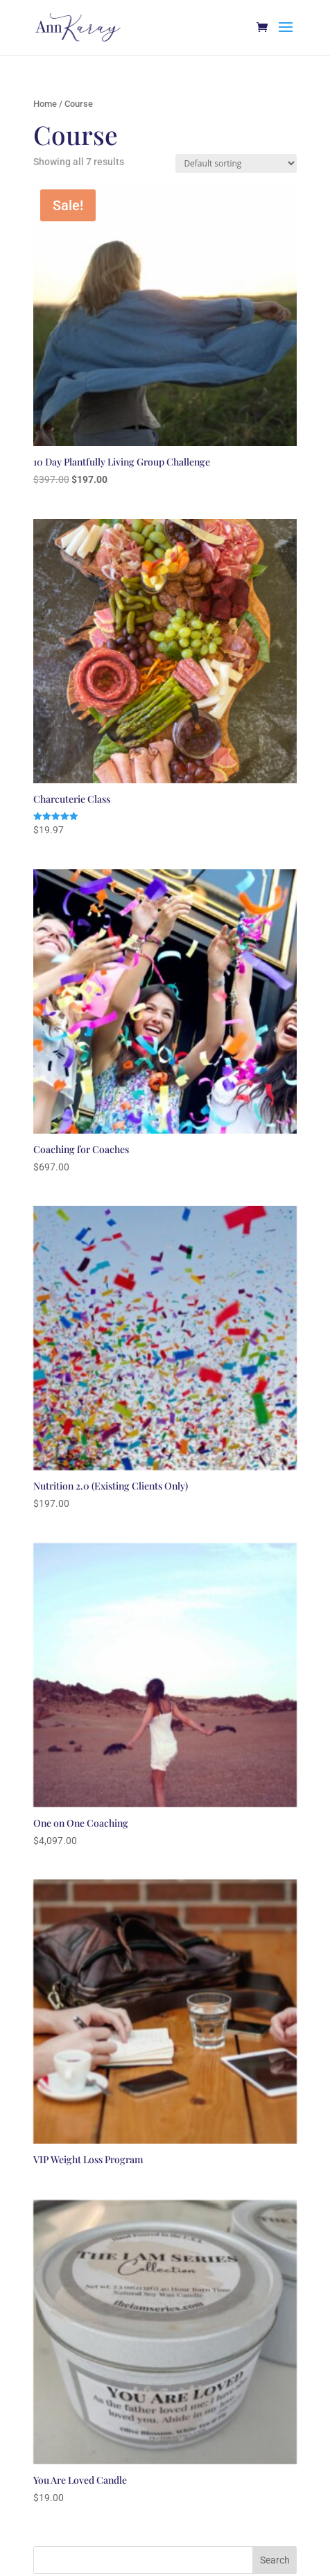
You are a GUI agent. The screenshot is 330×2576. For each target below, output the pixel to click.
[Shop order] (236, 163)
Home (45, 104)
